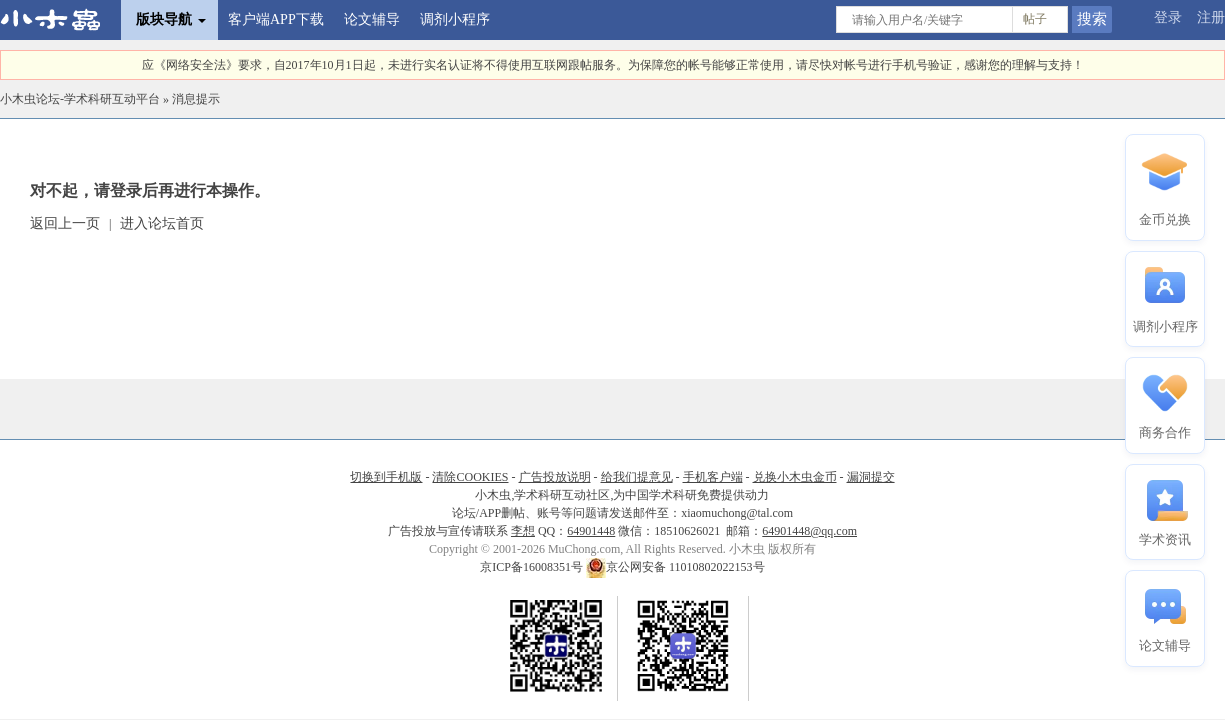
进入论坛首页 (162, 223)
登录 (1168, 17)
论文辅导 (372, 19)
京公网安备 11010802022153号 (675, 567)
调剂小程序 (455, 19)
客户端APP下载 (276, 19)
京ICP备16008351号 (533, 567)
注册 (1211, 17)
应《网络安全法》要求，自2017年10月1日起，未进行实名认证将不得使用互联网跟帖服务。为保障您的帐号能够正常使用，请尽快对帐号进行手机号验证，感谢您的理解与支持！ (613, 65)
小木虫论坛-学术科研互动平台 (80, 99)
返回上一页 (65, 223)
